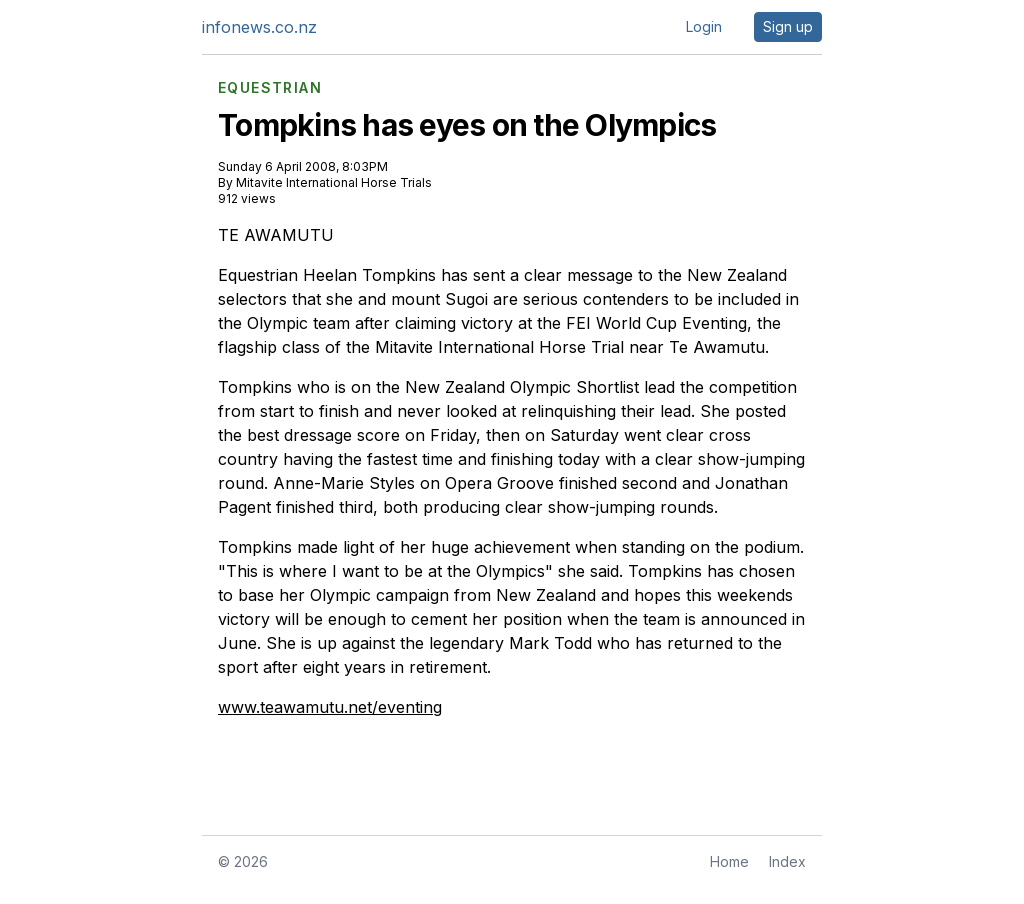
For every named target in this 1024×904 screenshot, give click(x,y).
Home (729, 861)
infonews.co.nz (259, 27)
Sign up (788, 26)
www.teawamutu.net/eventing (330, 707)
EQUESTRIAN (270, 88)
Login (704, 26)
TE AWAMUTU (276, 235)
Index (787, 861)
